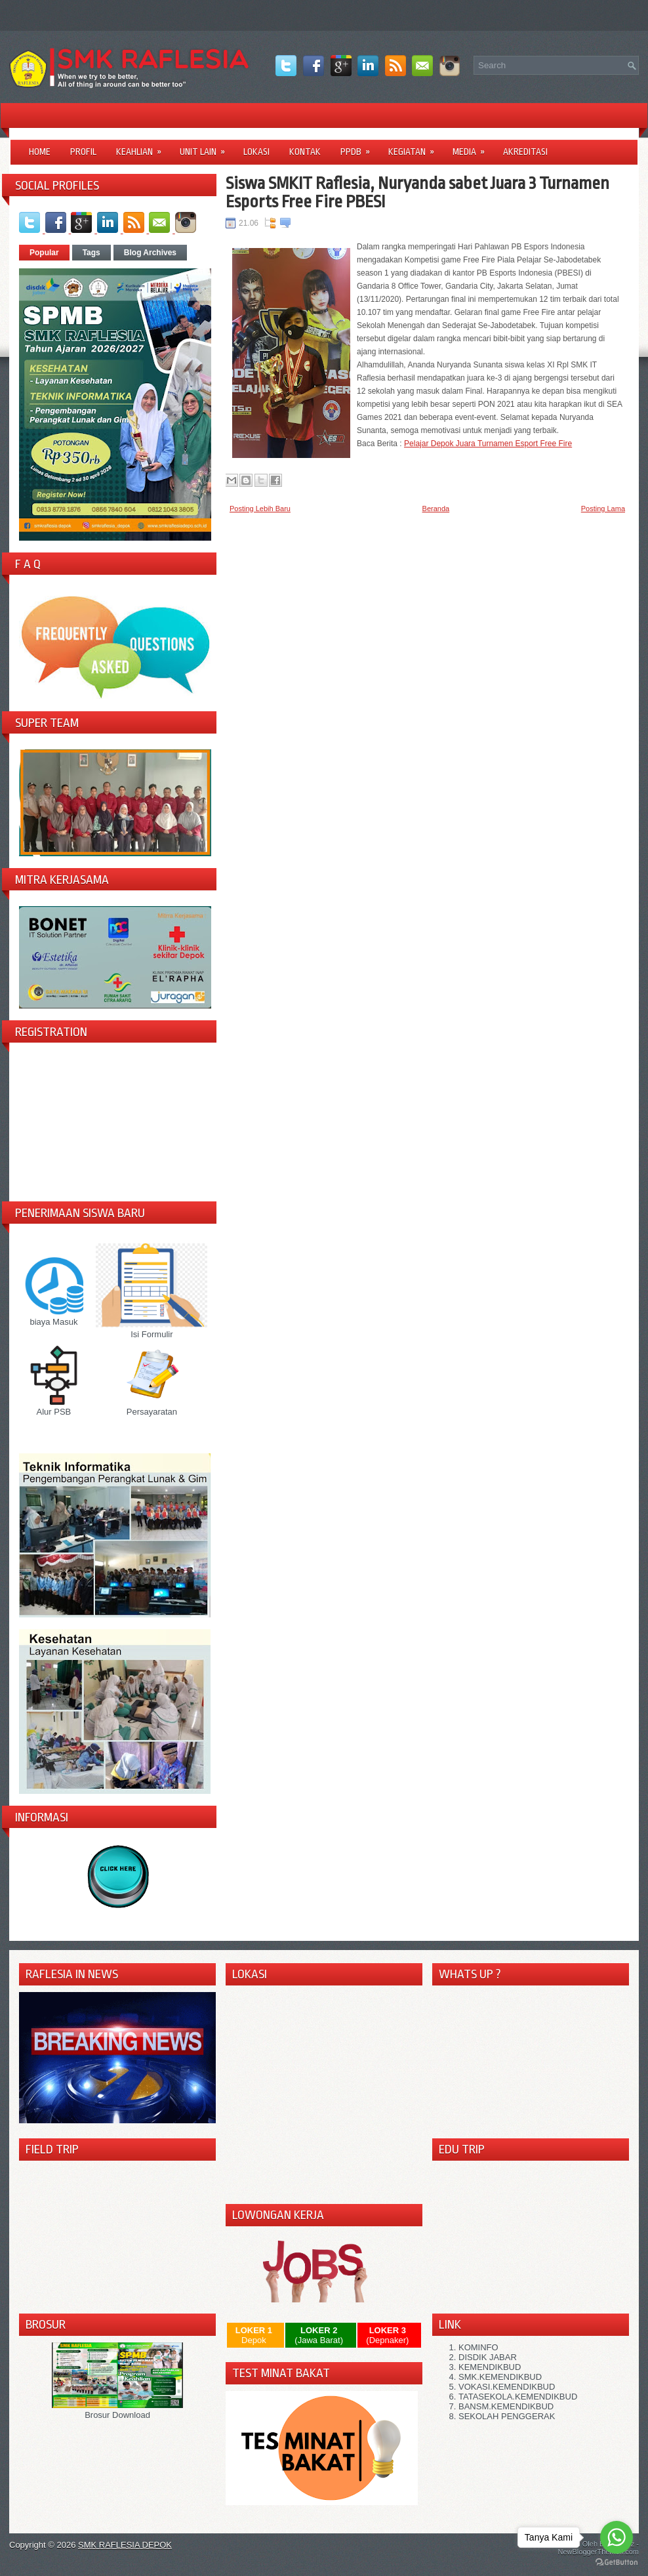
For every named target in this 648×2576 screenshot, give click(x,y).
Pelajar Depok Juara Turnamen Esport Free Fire (488, 443)
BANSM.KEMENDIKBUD (506, 2406)
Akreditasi (525, 151)
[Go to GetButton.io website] (617, 2562)
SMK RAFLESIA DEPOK (125, 2545)
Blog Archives (150, 252)
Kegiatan (415, 147)
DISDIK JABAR (487, 2357)
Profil (83, 151)
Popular (44, 252)
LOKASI (256, 151)
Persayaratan (151, 1407)
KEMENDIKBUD (489, 2367)
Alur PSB (53, 1407)
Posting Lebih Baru (260, 508)
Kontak (305, 151)
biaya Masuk (53, 1317)
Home (40, 151)
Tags (91, 252)
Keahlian (143, 147)
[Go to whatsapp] (616, 2537)
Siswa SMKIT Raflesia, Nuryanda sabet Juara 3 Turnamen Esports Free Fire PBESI (417, 192)
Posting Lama (603, 508)
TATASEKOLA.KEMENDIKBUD (517, 2396)
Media (473, 147)
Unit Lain (206, 147)
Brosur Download (117, 2410)
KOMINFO (478, 2347)
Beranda (436, 508)
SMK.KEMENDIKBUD (500, 2377)
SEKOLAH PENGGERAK (506, 2416)
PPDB (359, 147)
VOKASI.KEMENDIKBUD (506, 2387)
